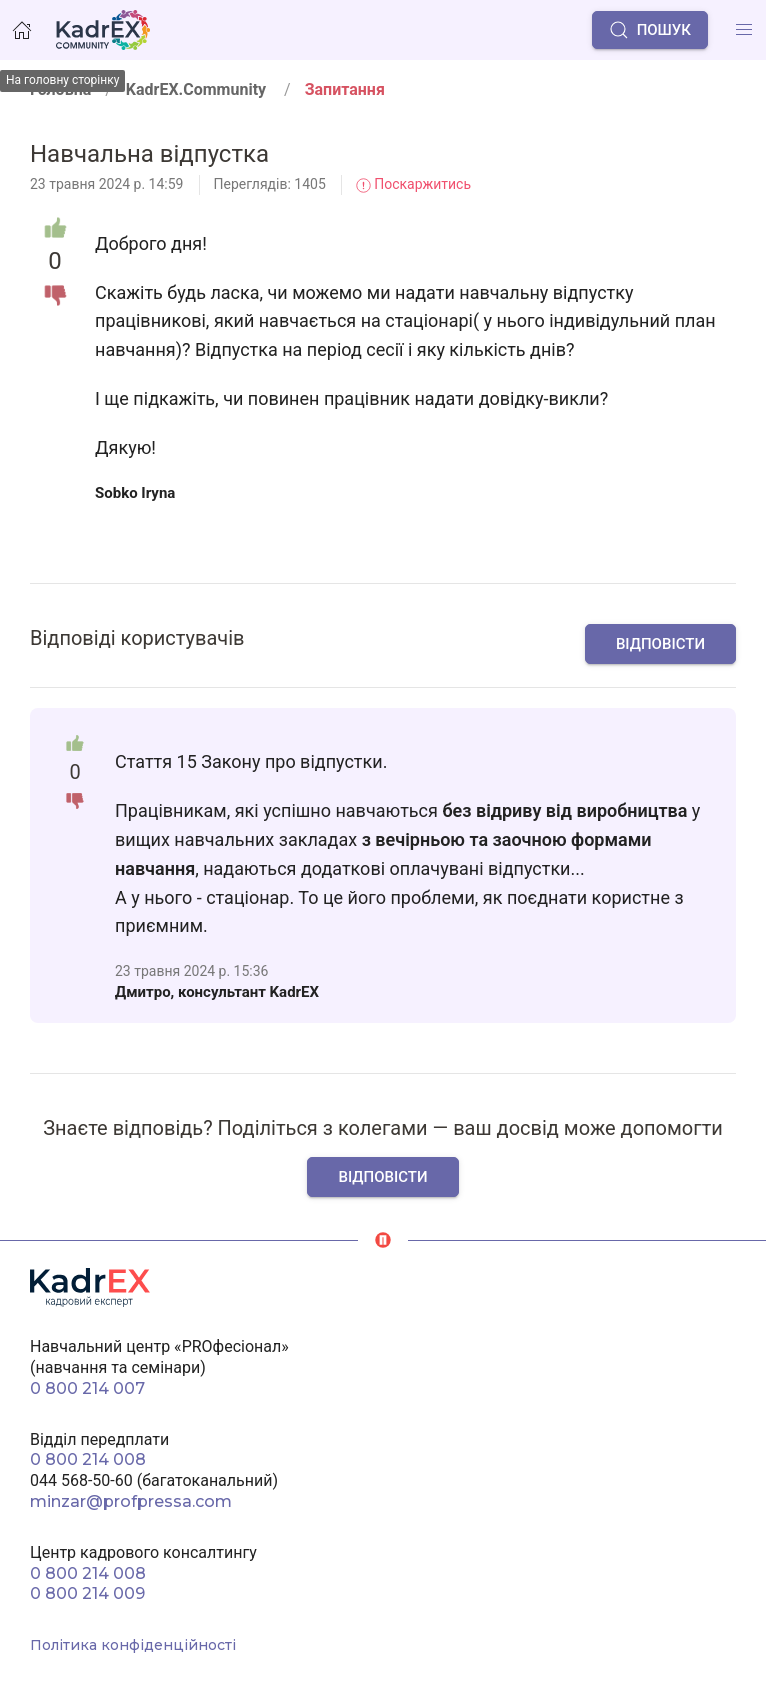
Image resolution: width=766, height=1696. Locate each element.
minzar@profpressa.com (131, 1501)
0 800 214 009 (87, 1593)
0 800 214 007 (87, 1388)
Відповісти (660, 644)
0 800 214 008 (88, 1459)
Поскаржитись (413, 184)
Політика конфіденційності (133, 1645)
